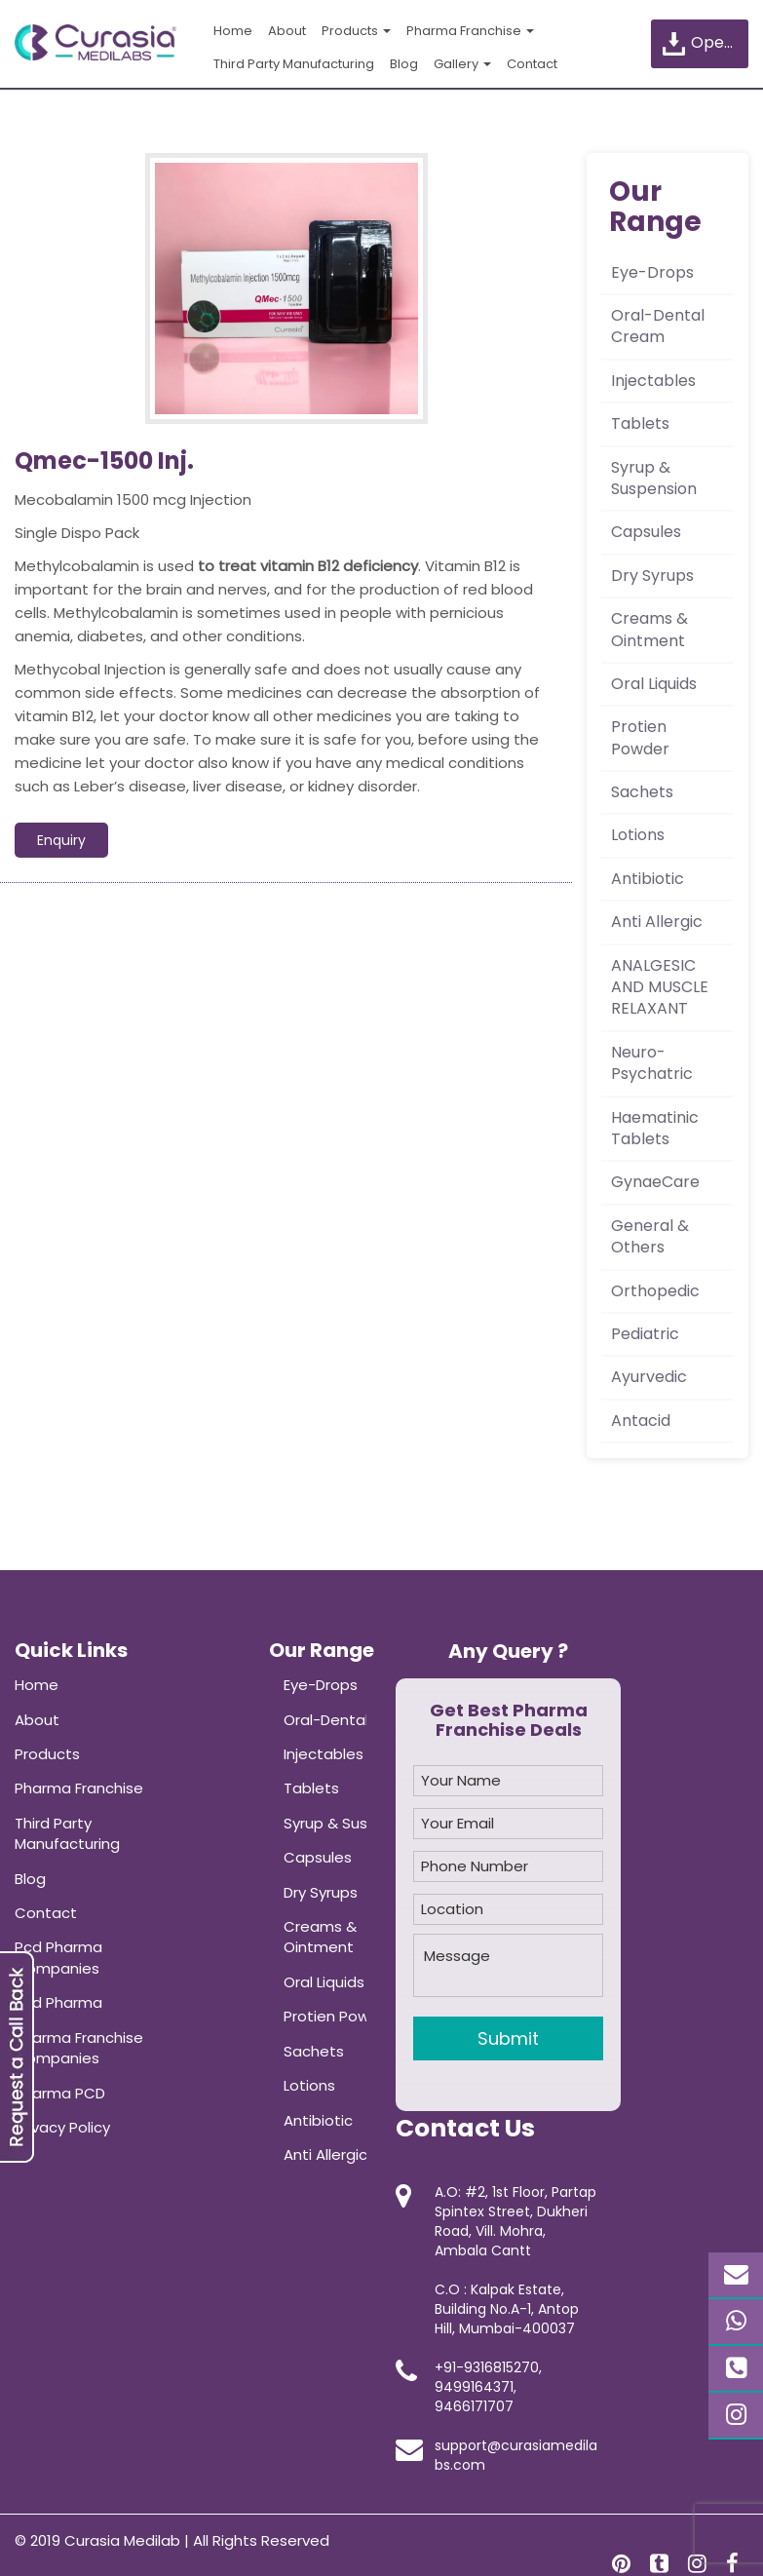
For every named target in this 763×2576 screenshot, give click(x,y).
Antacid (640, 1420)
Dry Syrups (652, 575)
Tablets (640, 423)
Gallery (462, 64)
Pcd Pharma (58, 2002)
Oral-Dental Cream (658, 326)
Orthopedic (655, 1291)
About (287, 30)
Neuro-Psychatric (652, 1063)
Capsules (646, 531)
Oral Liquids (654, 684)
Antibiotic (647, 878)
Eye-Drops (652, 272)
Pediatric (645, 1334)
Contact (532, 64)
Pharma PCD (60, 2093)
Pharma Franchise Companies (79, 2047)
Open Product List (704, 43)
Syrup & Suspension (654, 478)
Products (356, 30)
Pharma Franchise (470, 30)
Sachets (642, 792)
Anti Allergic (657, 921)
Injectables (653, 380)
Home (232, 30)
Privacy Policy (62, 2127)
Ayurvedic (649, 1376)
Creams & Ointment (649, 629)
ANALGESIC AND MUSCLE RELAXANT (659, 987)
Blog (404, 64)
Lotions (638, 835)
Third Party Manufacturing (293, 64)
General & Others (650, 1236)
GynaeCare (655, 1182)
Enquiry (61, 840)
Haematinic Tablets (655, 1128)
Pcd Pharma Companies (58, 1957)
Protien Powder (640, 737)
